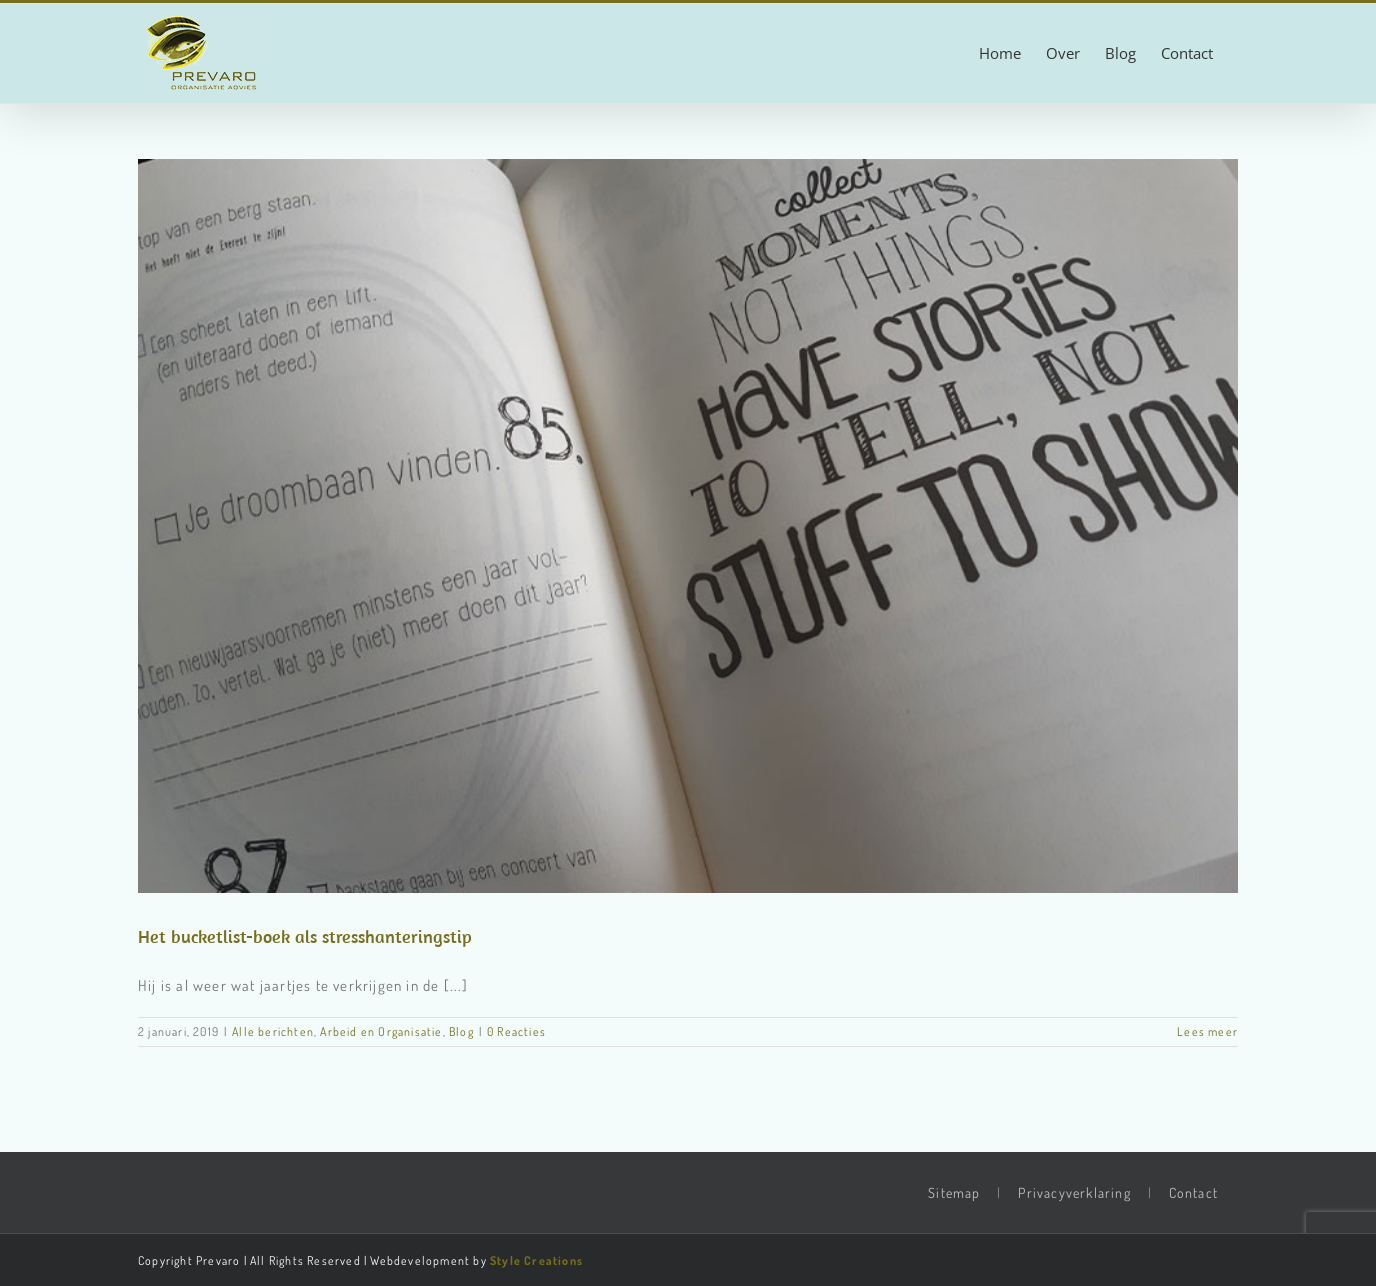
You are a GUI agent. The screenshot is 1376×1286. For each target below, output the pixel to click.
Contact (1193, 1192)
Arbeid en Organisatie (381, 1031)
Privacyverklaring (1074, 1192)
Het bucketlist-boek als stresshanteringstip (305, 936)
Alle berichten (273, 1031)
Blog (461, 1031)
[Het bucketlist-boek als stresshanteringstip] (688, 526)
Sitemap (954, 1192)
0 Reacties (516, 1031)
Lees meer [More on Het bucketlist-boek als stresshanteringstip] (1207, 1031)
